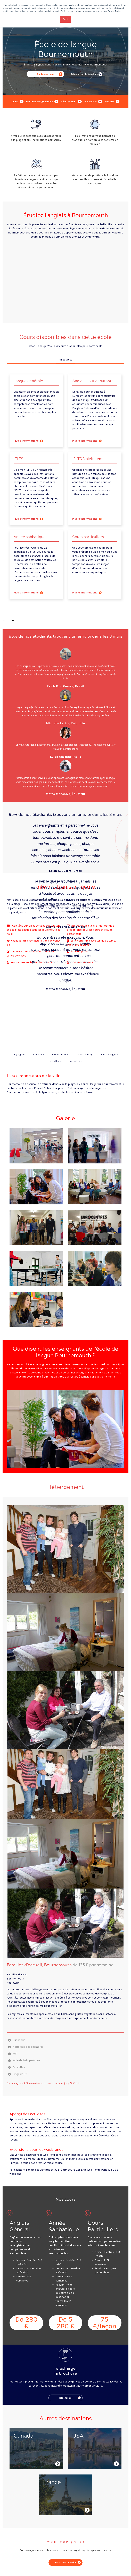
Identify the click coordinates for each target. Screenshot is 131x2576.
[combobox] (65, 230)
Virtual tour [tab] (76, 1061)
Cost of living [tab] (85, 1054)
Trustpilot (9, 620)
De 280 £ (26, 2322)
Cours (17, 101)
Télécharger (70, 2397)
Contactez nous (49, 74)
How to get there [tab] (61, 1054)
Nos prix (112, 101)
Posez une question (68, 2562)
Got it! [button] (65, 19)
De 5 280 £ (65, 2322)
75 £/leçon (104, 2322)
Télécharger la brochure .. (86, 74)
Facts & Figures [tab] (109, 1054)
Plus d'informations (28, 440)
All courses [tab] (65, 359)
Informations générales (42, 101)
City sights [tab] (19, 1054)
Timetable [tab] (38, 1054)
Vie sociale (93, 101)
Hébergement (71, 101)
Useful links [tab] (55, 1061)
